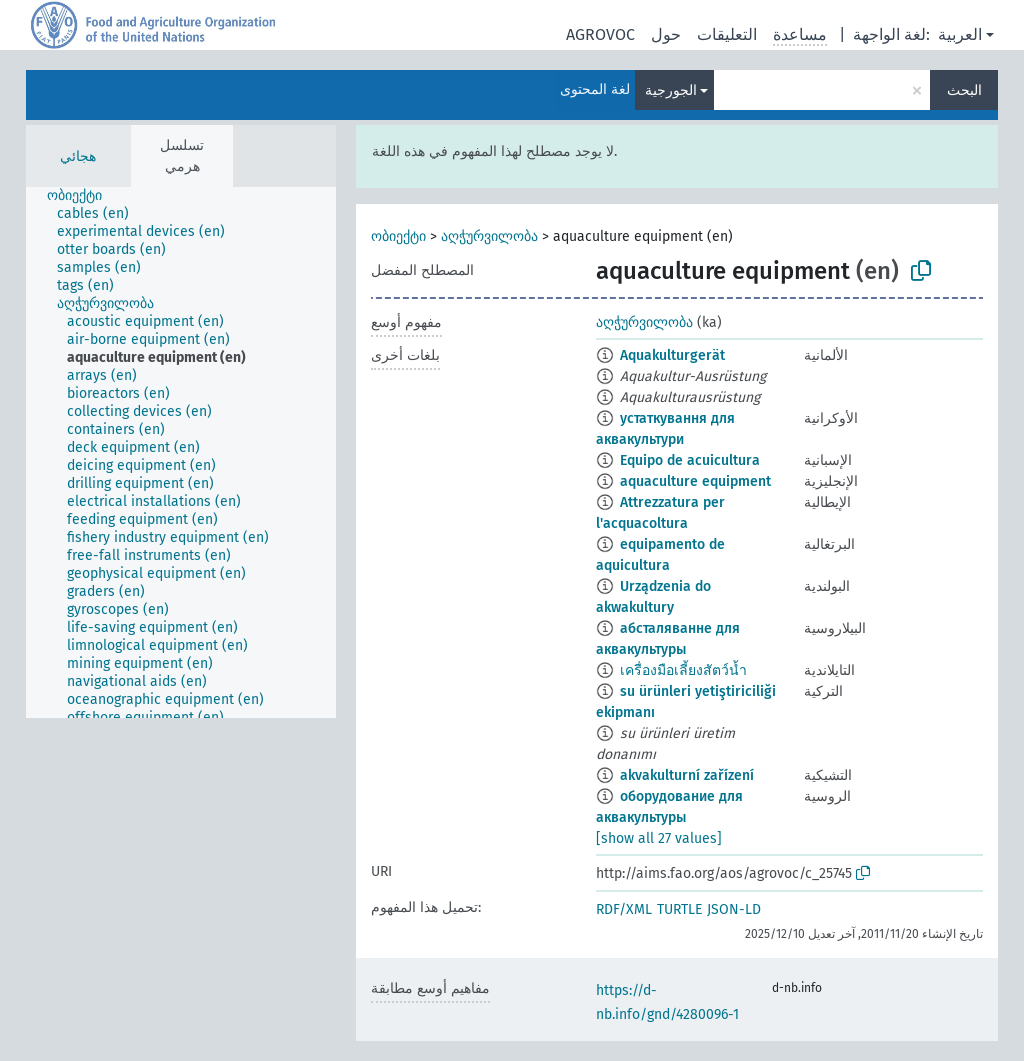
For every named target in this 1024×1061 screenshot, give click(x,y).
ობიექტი (398, 236)
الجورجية (671, 90)
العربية (960, 34)
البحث (964, 90)
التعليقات (727, 34)
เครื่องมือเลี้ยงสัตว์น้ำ (683, 670)
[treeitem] (83, 196)
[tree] (181, 452)
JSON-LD (734, 909)
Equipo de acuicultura (690, 460)
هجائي (78, 156)
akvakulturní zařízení (687, 775)
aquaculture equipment (695, 481)
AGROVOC (600, 34)
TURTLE (679, 909)
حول (666, 34)
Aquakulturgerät (672, 355)
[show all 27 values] (659, 838)
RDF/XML (624, 909)
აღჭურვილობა (489, 236)
